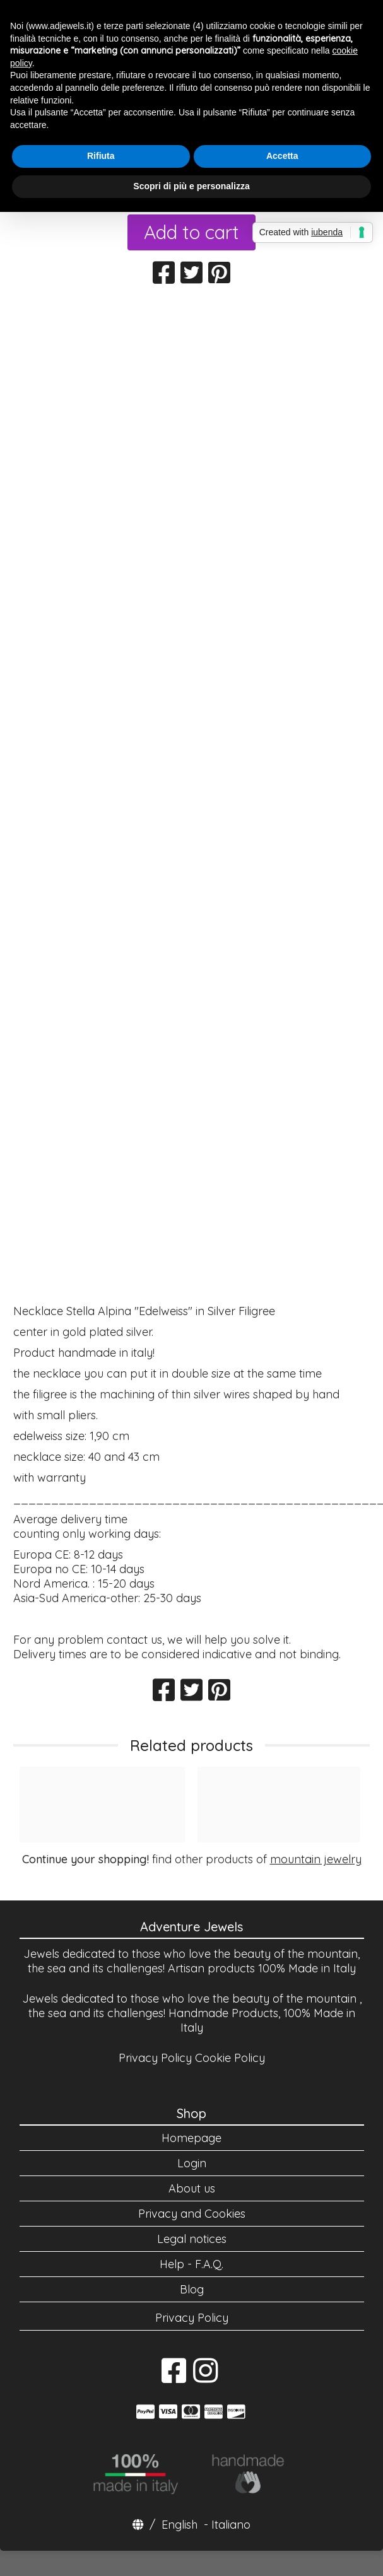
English (179, 2524)
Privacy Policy (155, 2058)
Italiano (230, 2524)
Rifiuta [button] (101, 156)
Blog (192, 2289)
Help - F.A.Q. (191, 2264)
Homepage (191, 2138)
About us (191, 2188)
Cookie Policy (230, 2058)
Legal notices (192, 2239)
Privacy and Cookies (191, 2213)
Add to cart (191, 232)
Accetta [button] (282, 156)
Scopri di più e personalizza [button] (191, 186)
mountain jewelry (316, 1859)
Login (191, 2163)
